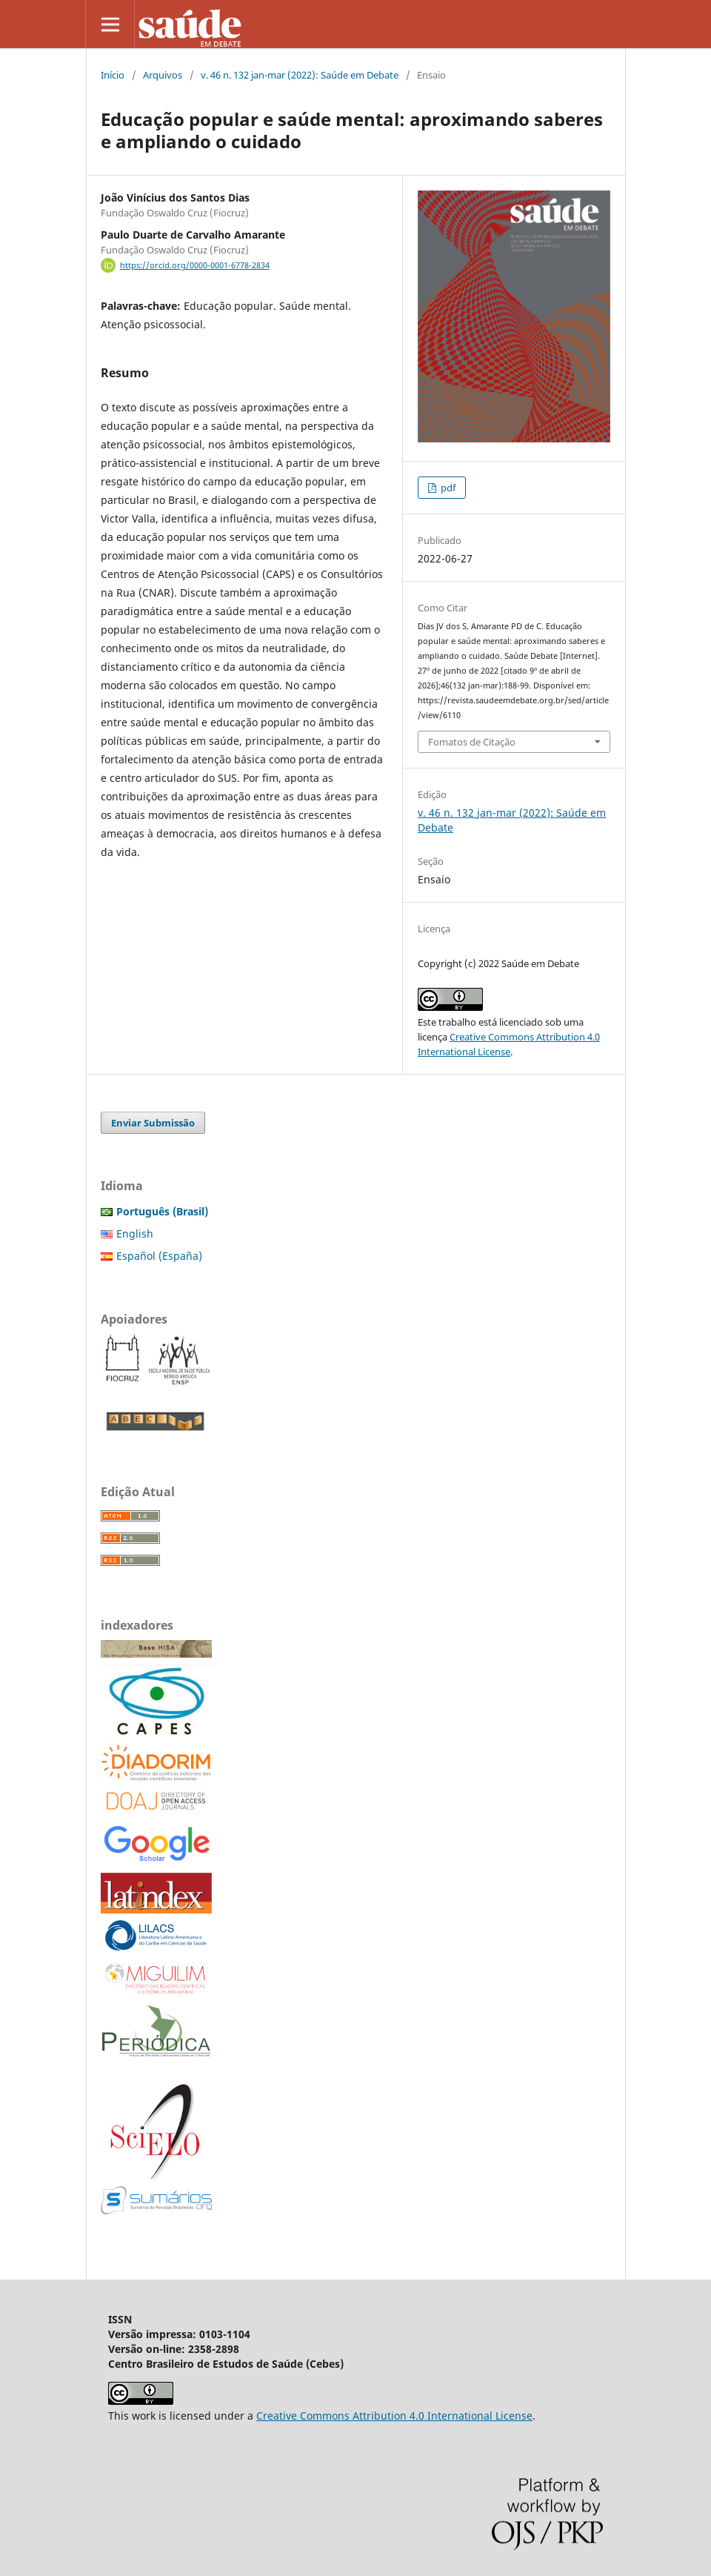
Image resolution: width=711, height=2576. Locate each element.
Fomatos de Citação (471, 741)
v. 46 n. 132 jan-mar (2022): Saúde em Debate (299, 75)
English (134, 1233)
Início (112, 75)
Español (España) (159, 1256)
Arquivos (162, 75)
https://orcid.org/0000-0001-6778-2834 (195, 265)
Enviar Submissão (153, 1122)
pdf (446, 487)
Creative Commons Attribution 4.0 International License (394, 2416)
